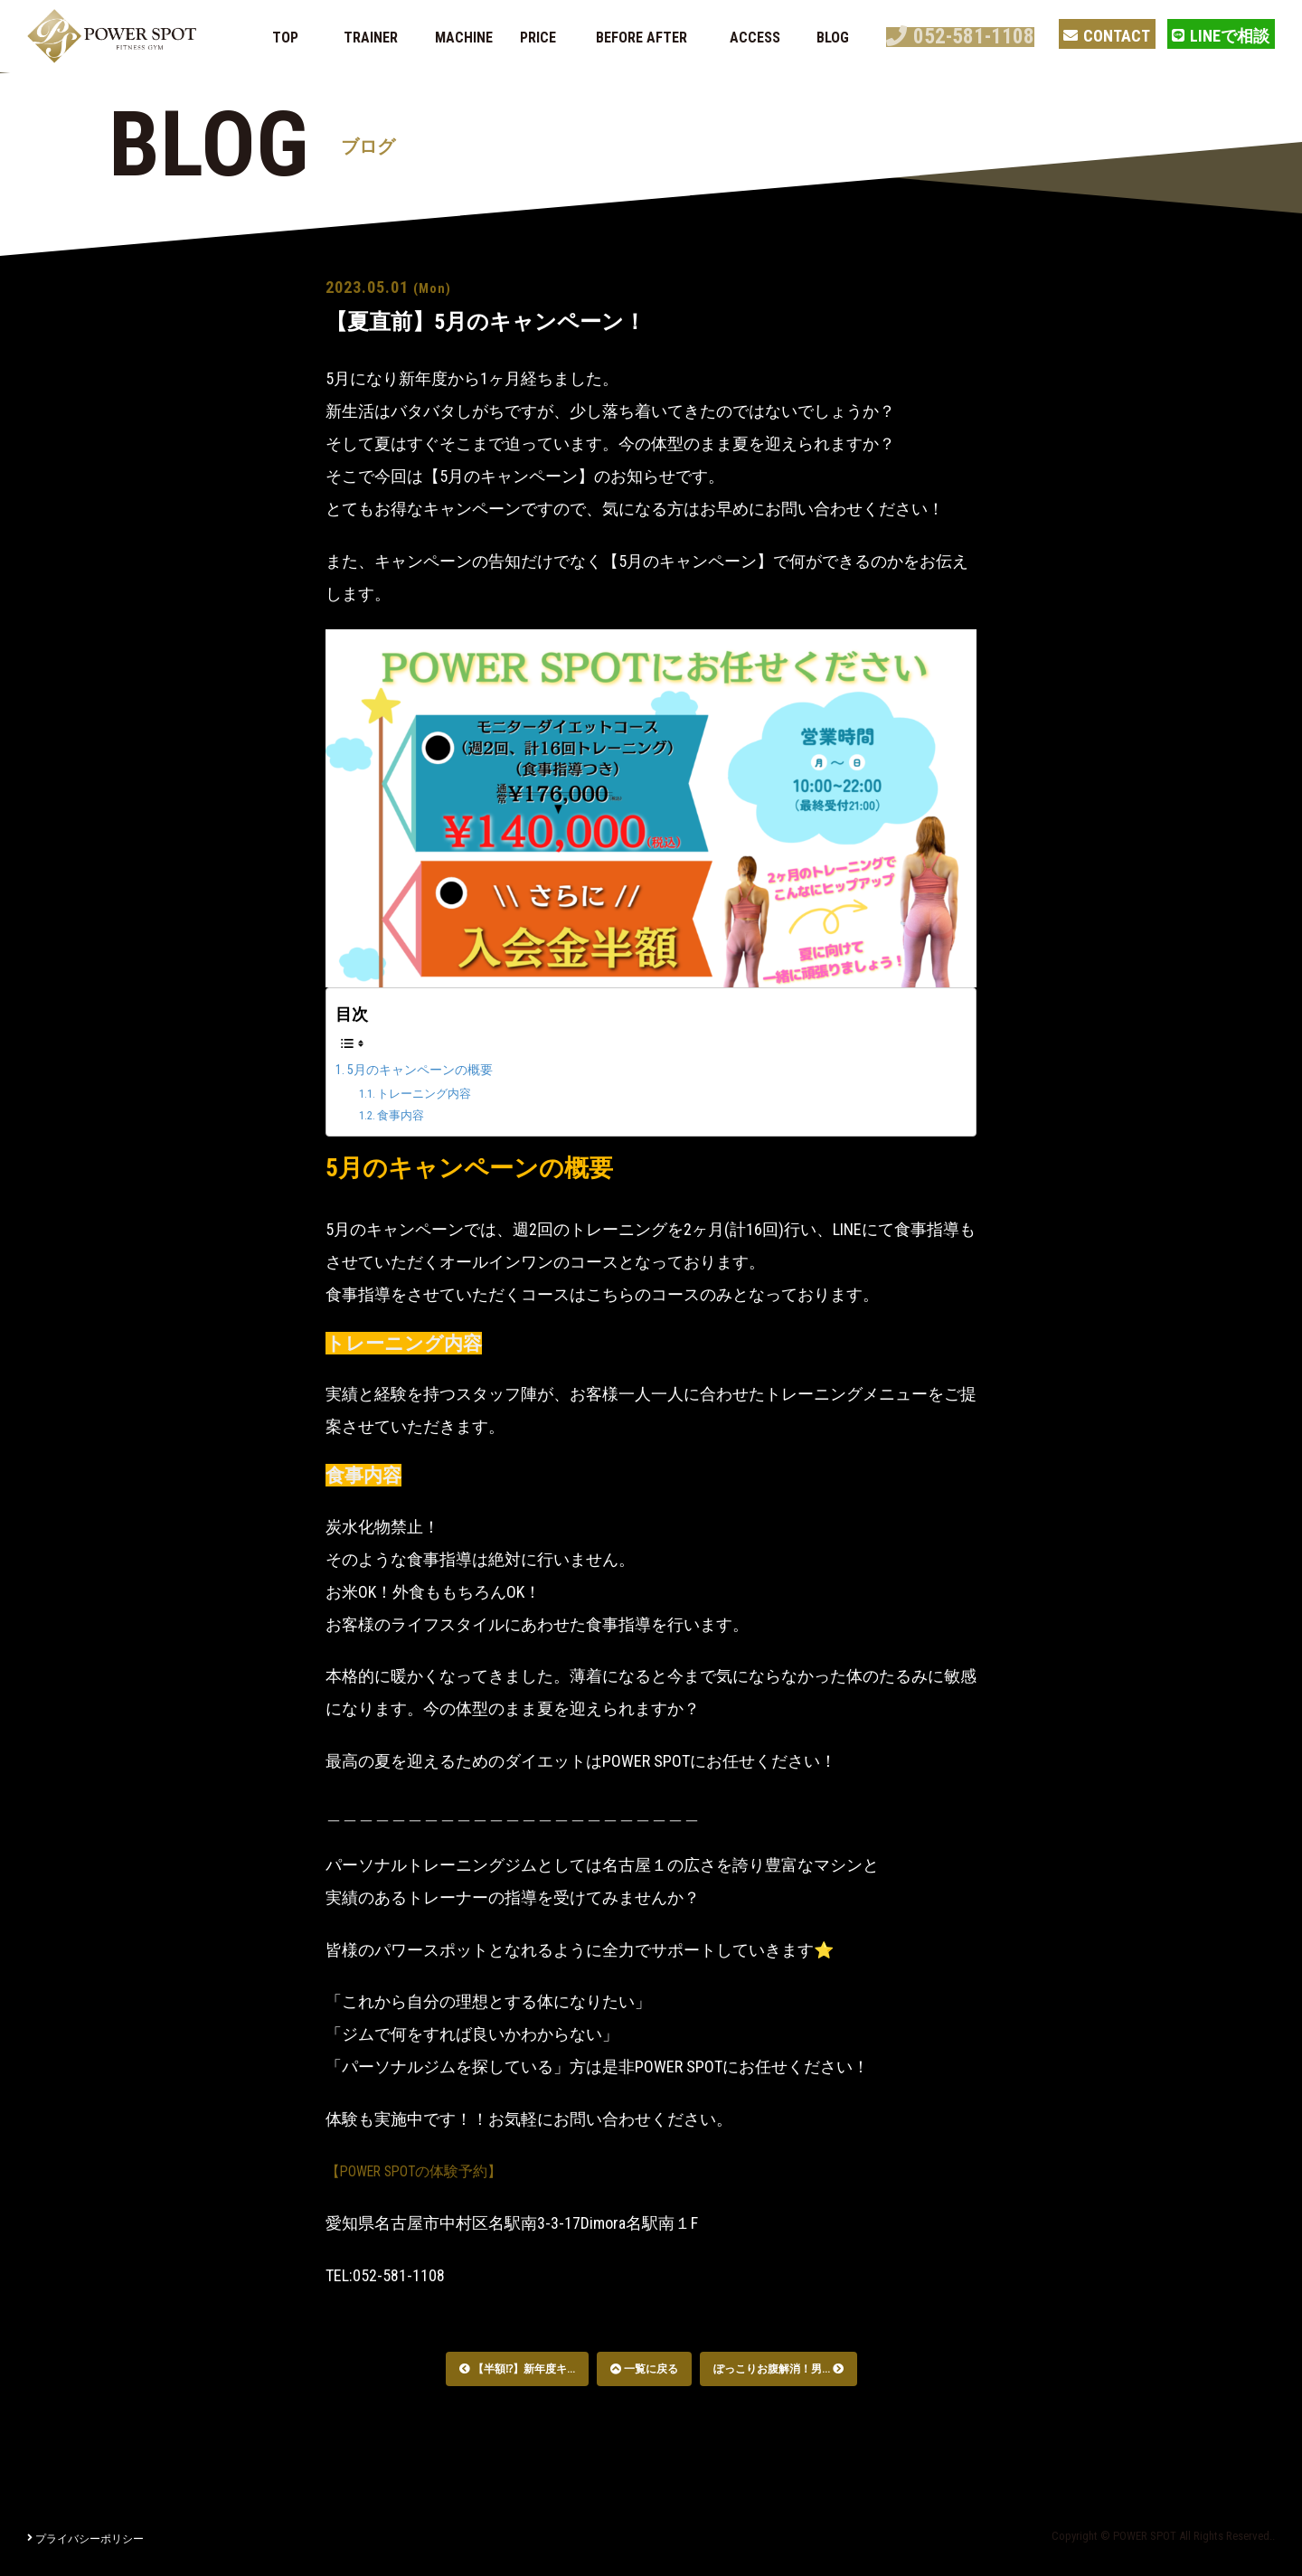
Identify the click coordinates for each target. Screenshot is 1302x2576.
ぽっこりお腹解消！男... (778, 2369)
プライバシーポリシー (85, 2539)
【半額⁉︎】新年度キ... (517, 2369)
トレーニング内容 (434, 1093)
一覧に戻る (644, 2369)
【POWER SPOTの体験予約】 (426, 2170)
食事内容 (407, 1115)
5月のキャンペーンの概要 (431, 1069)
